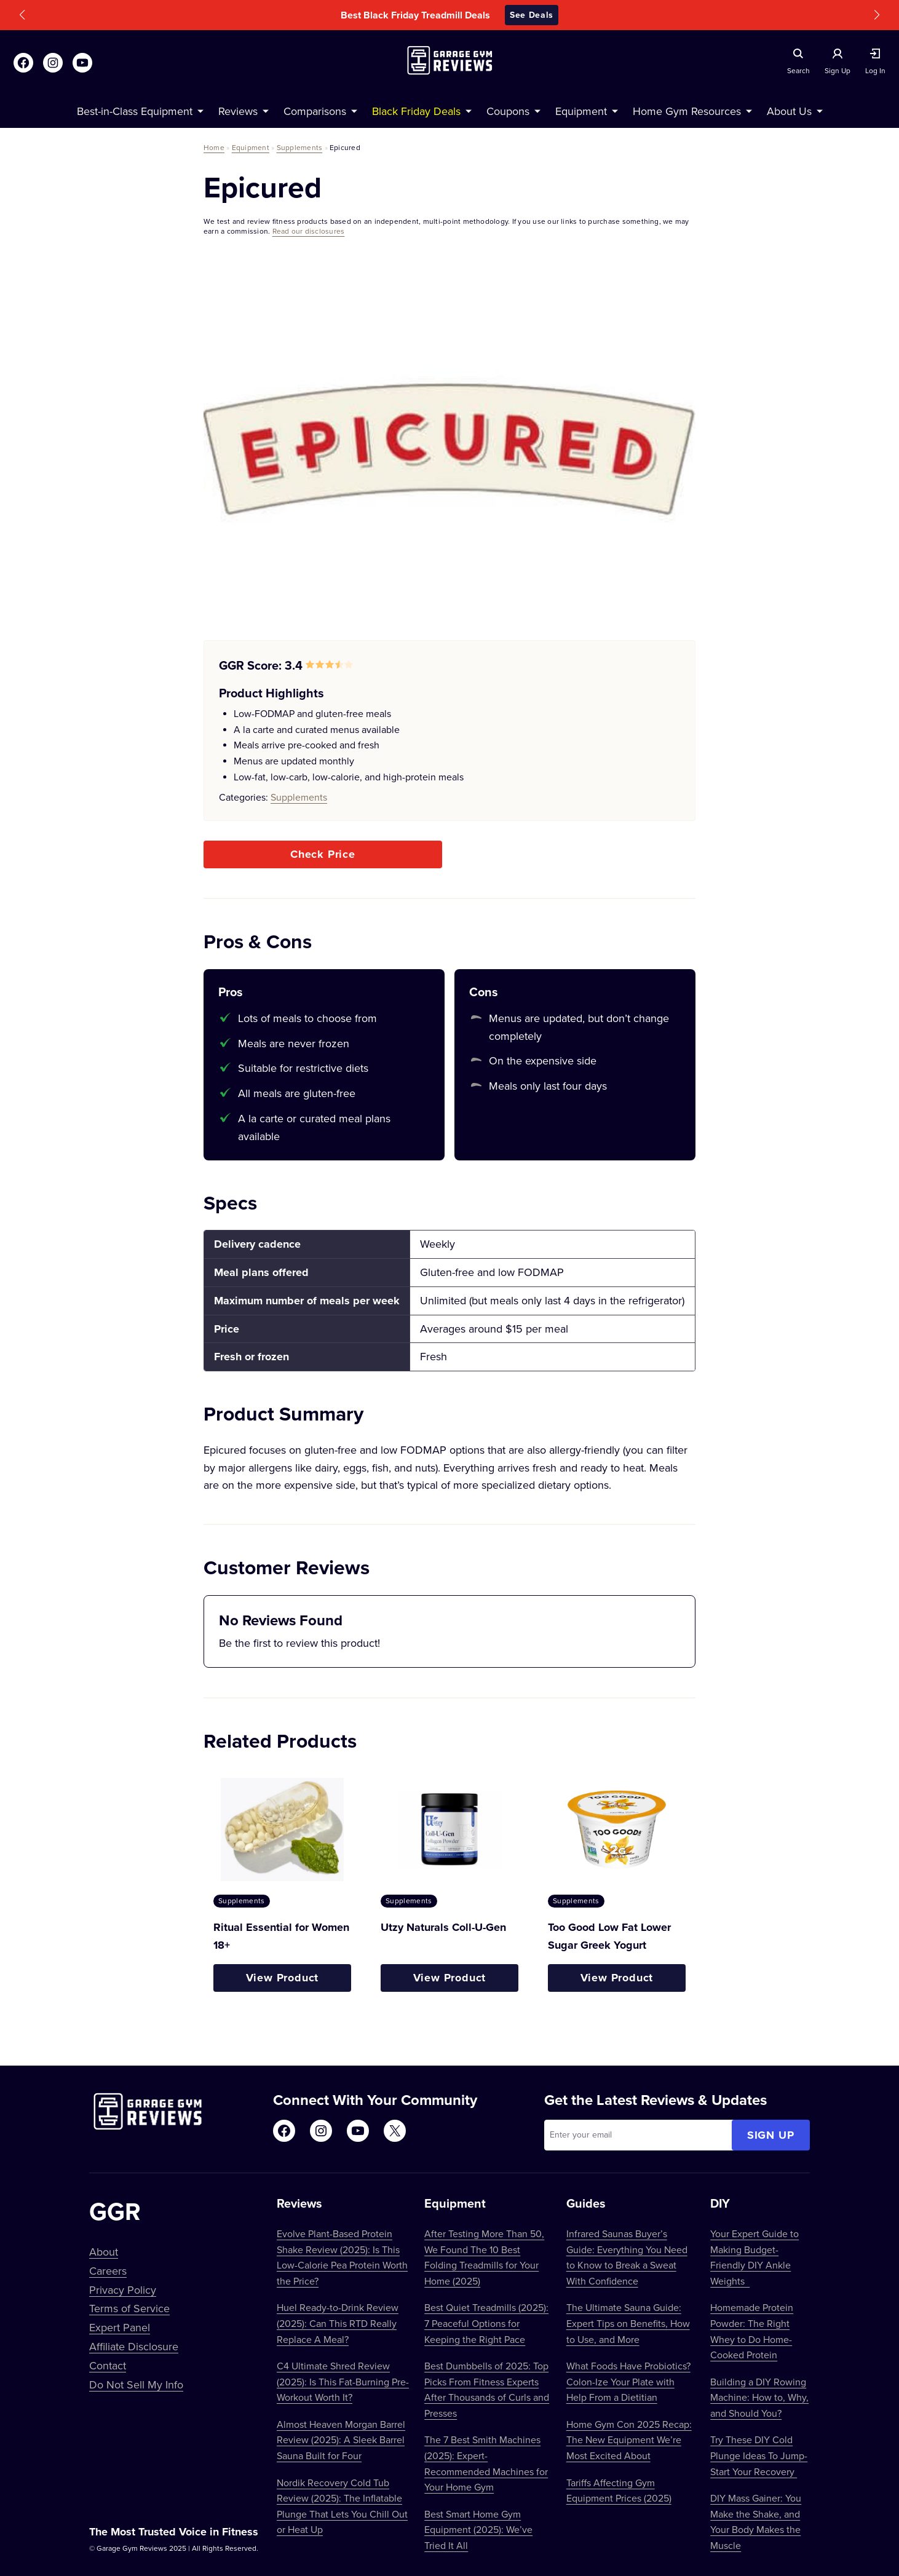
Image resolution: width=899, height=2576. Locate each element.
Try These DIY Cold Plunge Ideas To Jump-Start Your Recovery (758, 2455)
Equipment (250, 147)
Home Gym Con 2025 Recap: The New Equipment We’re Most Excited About (629, 2439)
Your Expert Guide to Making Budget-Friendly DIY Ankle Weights (754, 2257)
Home (214, 147)
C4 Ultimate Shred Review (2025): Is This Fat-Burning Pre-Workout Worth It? (343, 2381)
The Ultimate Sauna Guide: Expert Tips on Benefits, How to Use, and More (628, 2323)
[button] (22, 14)
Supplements (300, 147)
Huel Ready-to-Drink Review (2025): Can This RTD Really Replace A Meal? (337, 2323)
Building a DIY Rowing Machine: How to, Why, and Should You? (759, 2397)
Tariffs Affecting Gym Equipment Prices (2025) (618, 2490)
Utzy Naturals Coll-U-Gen (443, 1927)
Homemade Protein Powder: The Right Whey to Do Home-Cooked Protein (751, 2331)
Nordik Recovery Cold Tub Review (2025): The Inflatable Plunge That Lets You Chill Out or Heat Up (342, 2506)
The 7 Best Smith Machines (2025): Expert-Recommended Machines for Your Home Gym (486, 2463)
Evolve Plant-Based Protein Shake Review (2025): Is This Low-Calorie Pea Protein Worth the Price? (342, 2257)
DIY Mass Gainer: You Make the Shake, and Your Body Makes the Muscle (755, 2521)
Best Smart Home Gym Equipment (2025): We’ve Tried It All (478, 2529)
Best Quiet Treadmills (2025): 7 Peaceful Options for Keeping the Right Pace (486, 2323)
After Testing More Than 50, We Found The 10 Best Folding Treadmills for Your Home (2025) (484, 2257)
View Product (282, 1978)
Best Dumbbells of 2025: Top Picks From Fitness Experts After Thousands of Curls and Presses (486, 2389)
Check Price (322, 854)
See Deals (531, 15)
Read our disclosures (308, 231)
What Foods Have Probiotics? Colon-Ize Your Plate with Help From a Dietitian (628, 2381)
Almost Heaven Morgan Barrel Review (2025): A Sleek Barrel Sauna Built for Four (341, 2439)
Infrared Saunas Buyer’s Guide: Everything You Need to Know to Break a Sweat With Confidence (626, 2257)
